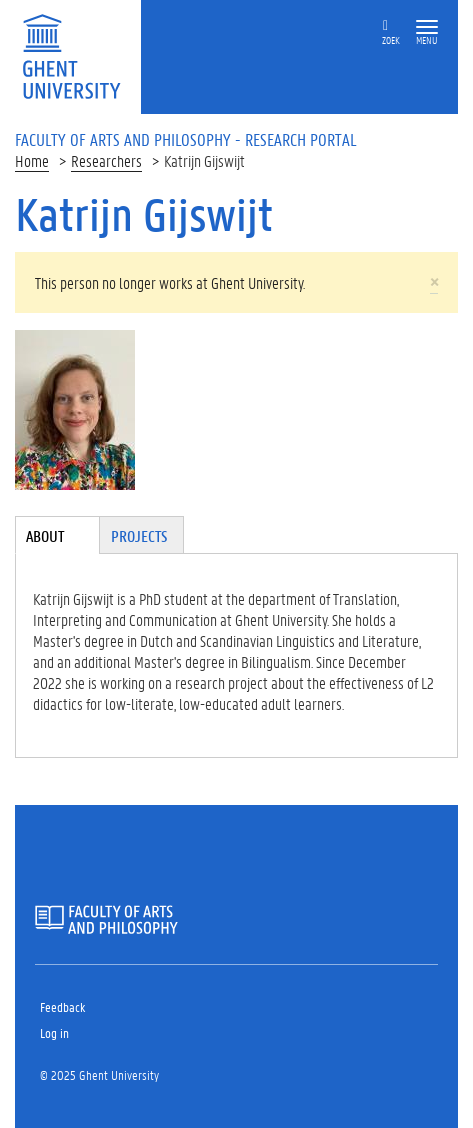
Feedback (62, 1006)
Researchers (106, 160)
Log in (54, 1032)
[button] (427, 27)
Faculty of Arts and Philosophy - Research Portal (186, 139)
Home (32, 160)
